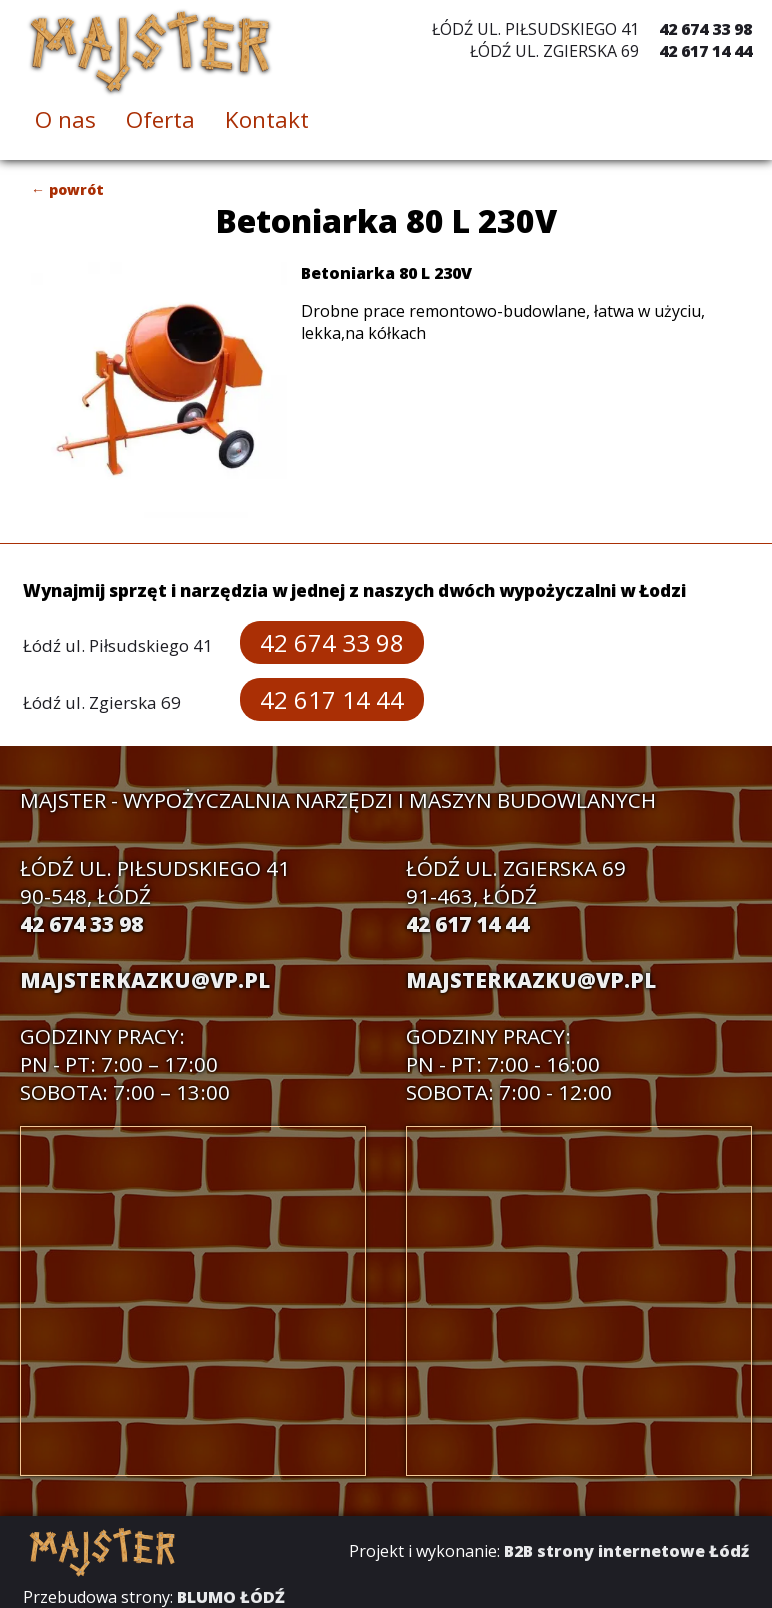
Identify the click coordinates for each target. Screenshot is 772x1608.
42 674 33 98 (705, 29)
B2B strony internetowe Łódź (626, 1551)
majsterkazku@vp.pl (145, 980)
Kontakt (267, 119)
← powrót (67, 189)
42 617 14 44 (705, 51)
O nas (65, 119)
